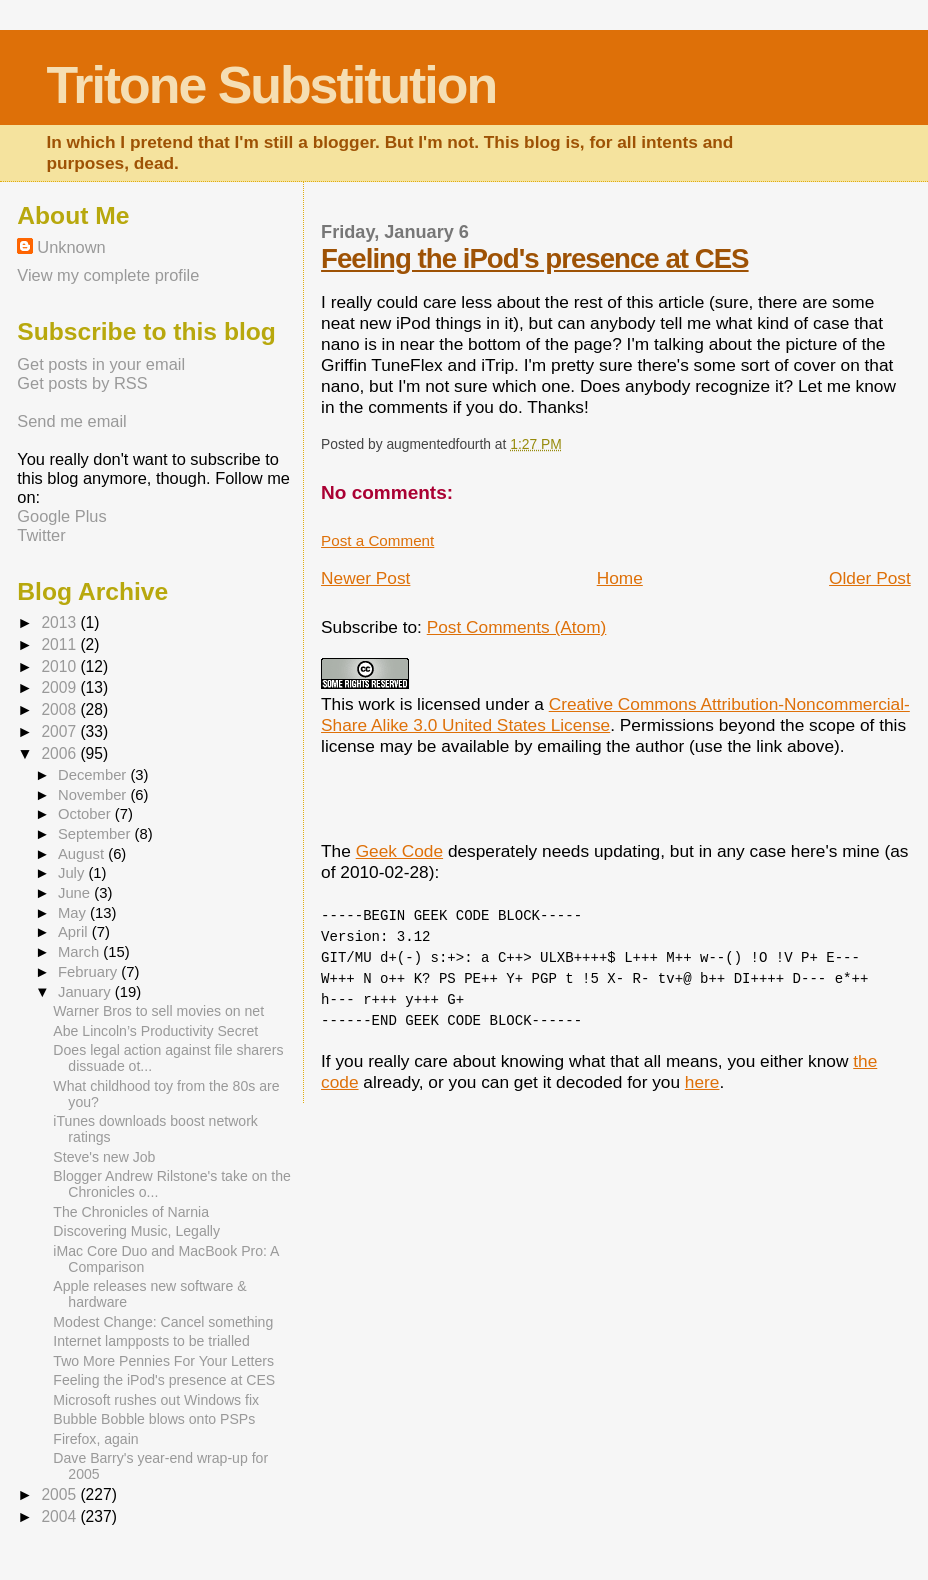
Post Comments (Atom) (517, 627)
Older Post (870, 578)
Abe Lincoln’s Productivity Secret (155, 1031)
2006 (60, 753)
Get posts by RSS (82, 383)
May (74, 913)
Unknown (71, 247)
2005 (60, 1494)
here (702, 1082)
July (73, 873)
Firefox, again (95, 1439)
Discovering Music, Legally (136, 1231)
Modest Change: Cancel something (163, 1322)
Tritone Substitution (271, 85)
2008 (60, 709)
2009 (60, 687)
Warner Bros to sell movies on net (158, 1011)
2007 (60, 731)
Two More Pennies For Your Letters (163, 1361)
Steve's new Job (104, 1157)
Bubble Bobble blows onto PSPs (154, 1419)
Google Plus (61, 516)
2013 (60, 622)
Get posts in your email (101, 364)
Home (620, 578)
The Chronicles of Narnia (131, 1212)
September (96, 834)
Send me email (71, 421)
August (83, 854)
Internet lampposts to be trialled (151, 1341)
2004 (60, 1516)
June (76, 893)
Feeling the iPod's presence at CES (535, 258)
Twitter (41, 535)
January (86, 992)
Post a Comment (377, 540)
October (86, 814)
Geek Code (399, 851)
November (94, 795)
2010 (60, 666)
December (94, 775)
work (377, 704)
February (89, 972)
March (80, 952)
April (75, 932)
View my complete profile (108, 275)
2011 (60, 644)
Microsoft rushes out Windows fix (156, 1400)
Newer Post (365, 578)
